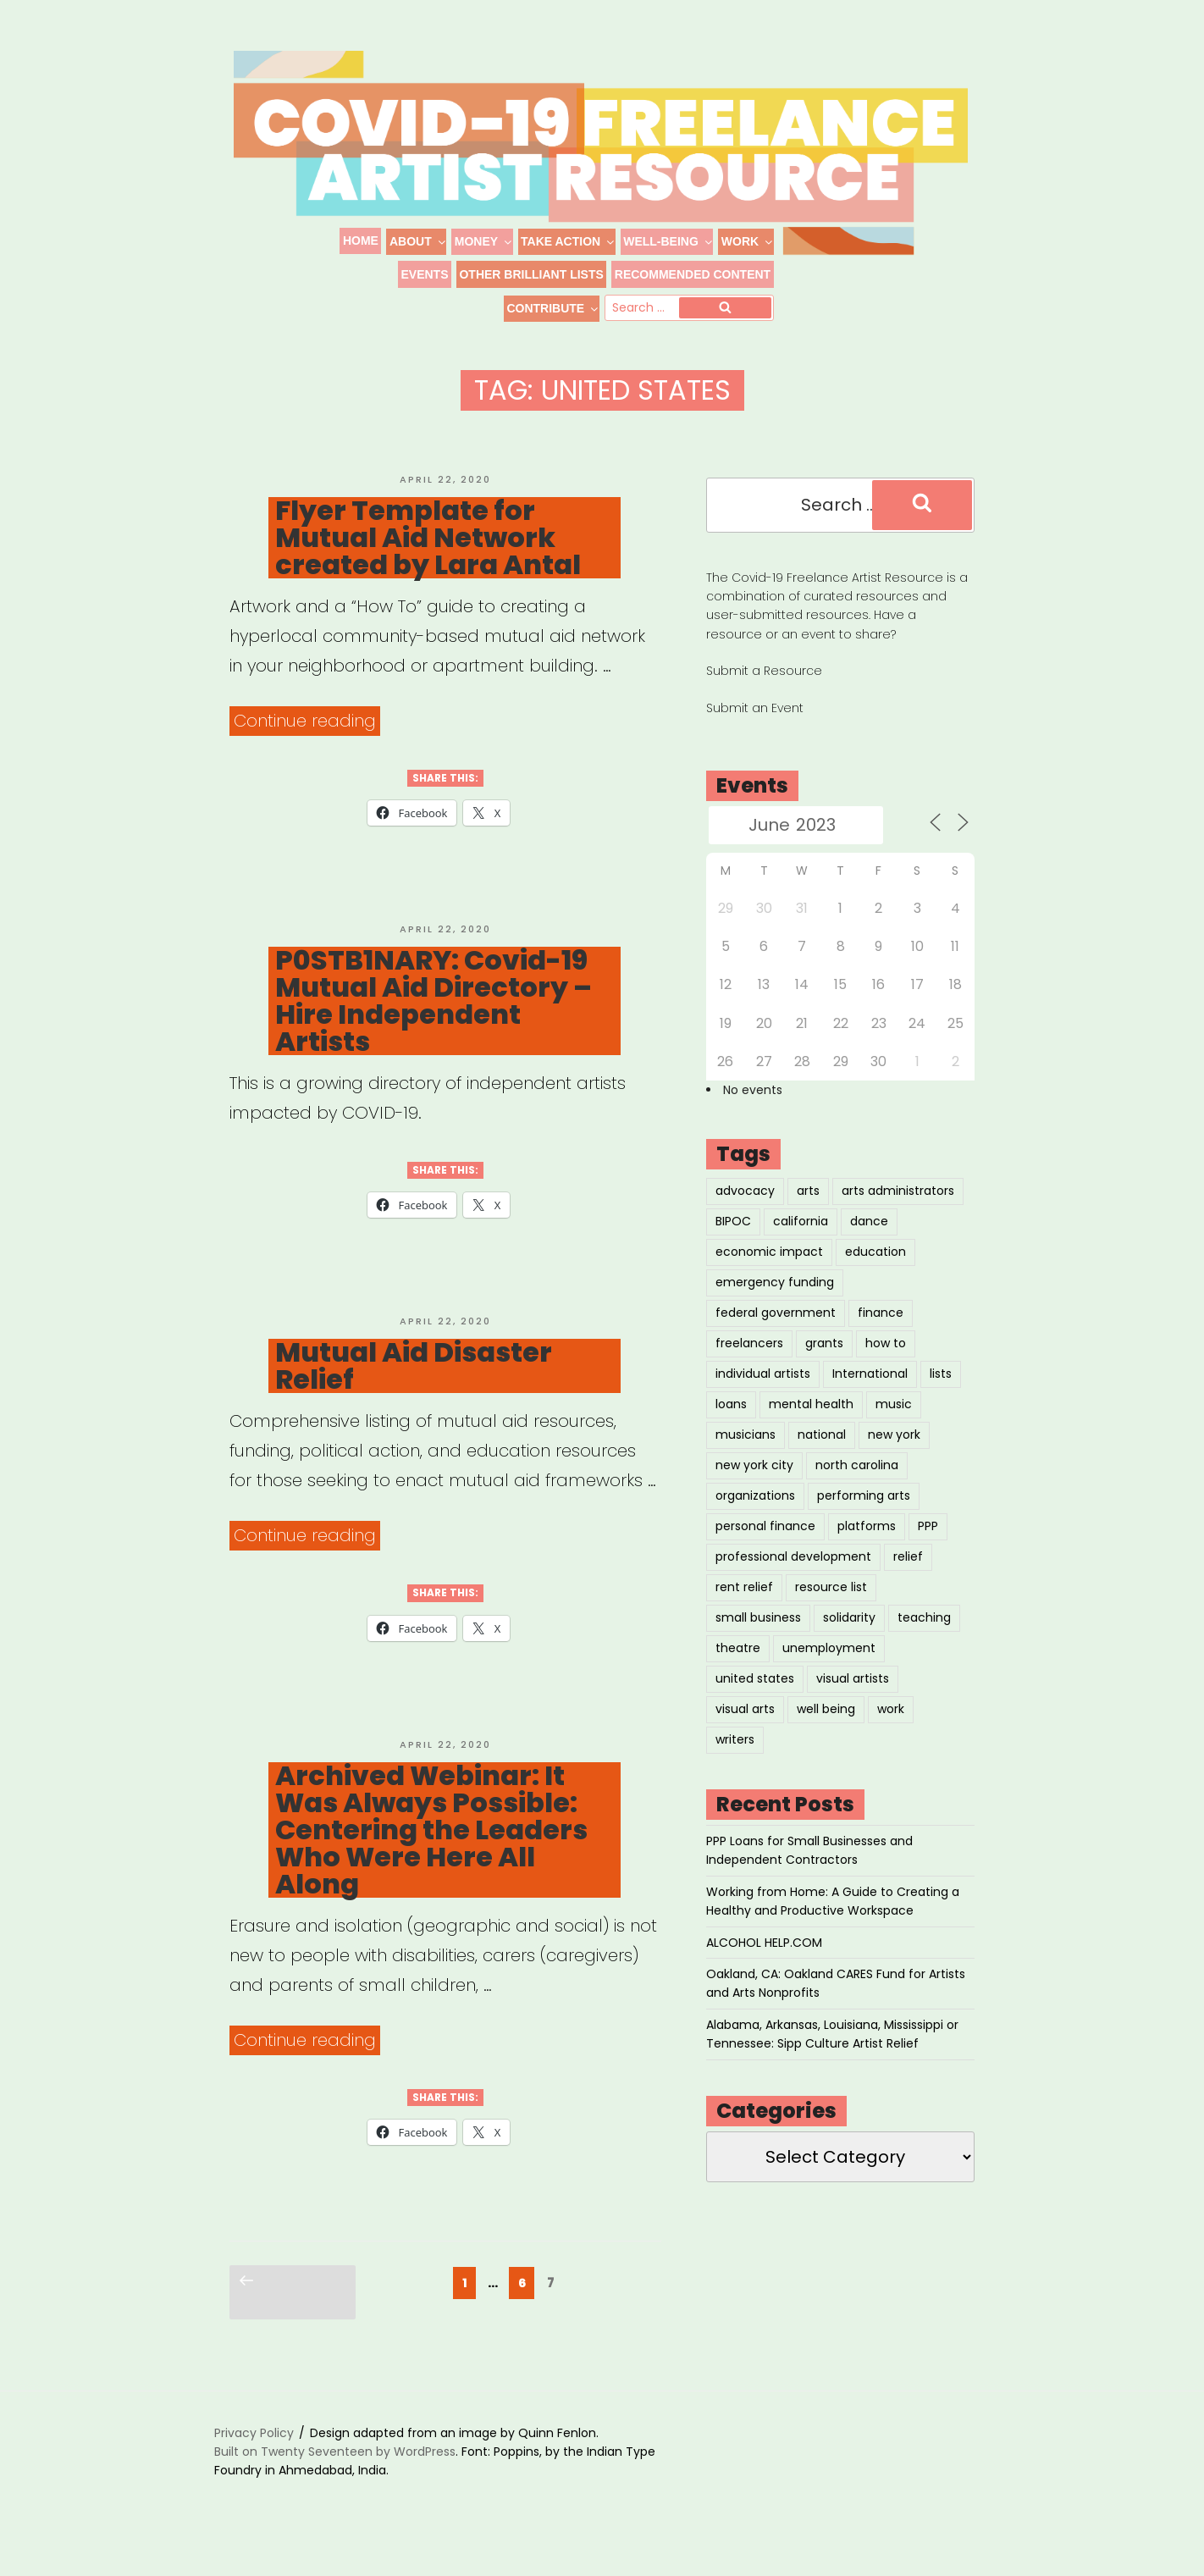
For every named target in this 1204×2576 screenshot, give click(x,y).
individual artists (762, 1397)
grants (824, 1366)
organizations (755, 1519)
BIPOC (733, 1244)
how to (885, 1366)
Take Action (568, 241)
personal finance (765, 1549)
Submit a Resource (764, 694)
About (417, 241)
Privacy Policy (254, 2456)
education (875, 1275)
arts (808, 1214)
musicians (745, 1458)
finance (880, 1336)
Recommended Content (692, 274)
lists (941, 1397)
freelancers (749, 1366)
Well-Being (668, 241)
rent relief (744, 1610)
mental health (811, 1427)
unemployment (828, 1671)
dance (869, 1244)
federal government (775, 1336)
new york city (754, 1488)
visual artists (852, 1702)
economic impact (769, 1275)
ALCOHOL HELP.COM (764, 1966)
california (800, 1244)
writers (734, 1763)
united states (754, 1702)
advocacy (745, 1214)
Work (747, 241)
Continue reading (307, 745)
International (870, 1397)
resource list (831, 1610)
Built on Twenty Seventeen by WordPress (335, 2475)
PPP (928, 1549)
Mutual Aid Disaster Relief (413, 1390)
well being (826, 1732)
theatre (737, 1671)
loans (731, 1427)
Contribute (552, 308)
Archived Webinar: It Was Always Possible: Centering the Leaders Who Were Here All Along (431, 1853)
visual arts (745, 1732)
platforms (866, 1549)
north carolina (856, 1488)
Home (360, 240)
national (822, 1458)
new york (894, 1458)
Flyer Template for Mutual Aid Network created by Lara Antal (428, 561)
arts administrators (898, 1214)
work (890, 1732)
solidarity (849, 1641)
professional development (793, 1580)
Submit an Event (755, 731)
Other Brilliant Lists (531, 274)
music (893, 1427)
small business (758, 1641)
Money (484, 241)
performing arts (863, 1519)
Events (424, 274)
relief (908, 1580)
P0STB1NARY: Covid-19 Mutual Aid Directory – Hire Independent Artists (433, 1024)
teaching (924, 1641)
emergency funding (774, 1305)
